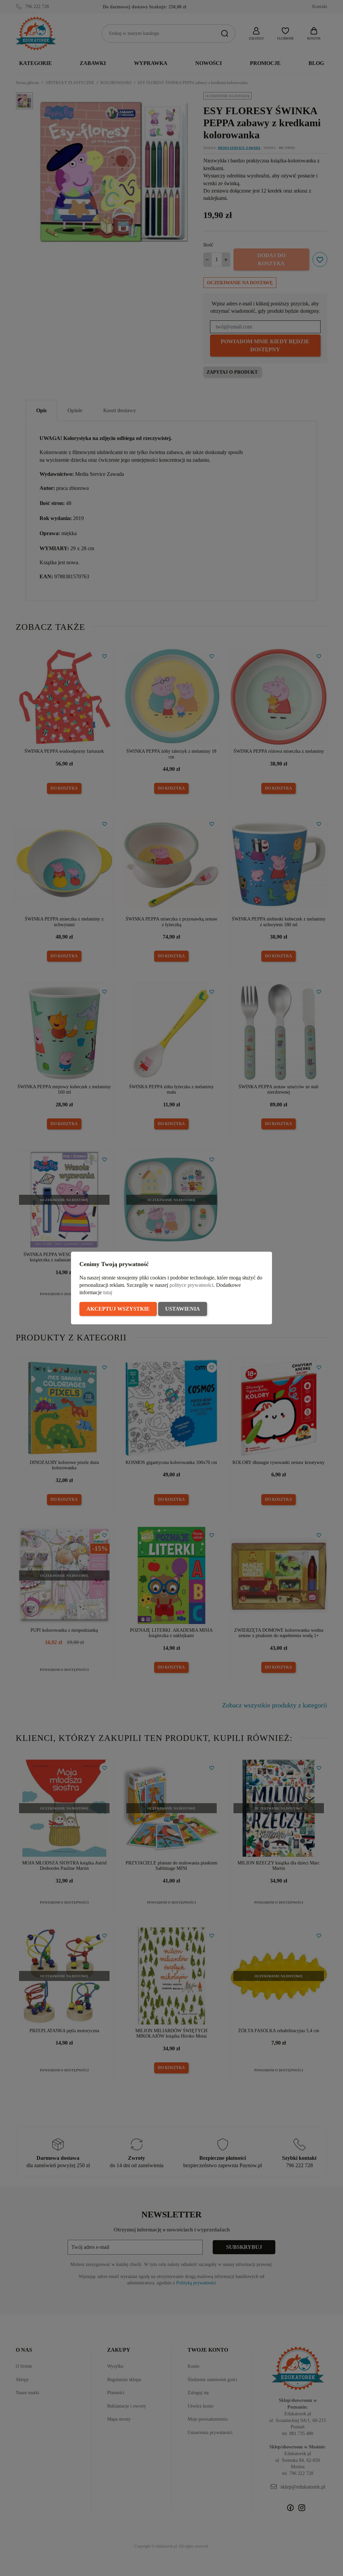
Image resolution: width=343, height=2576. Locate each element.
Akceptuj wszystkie (118, 1309)
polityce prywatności (191, 1285)
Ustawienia (182, 1309)
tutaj (107, 1292)
